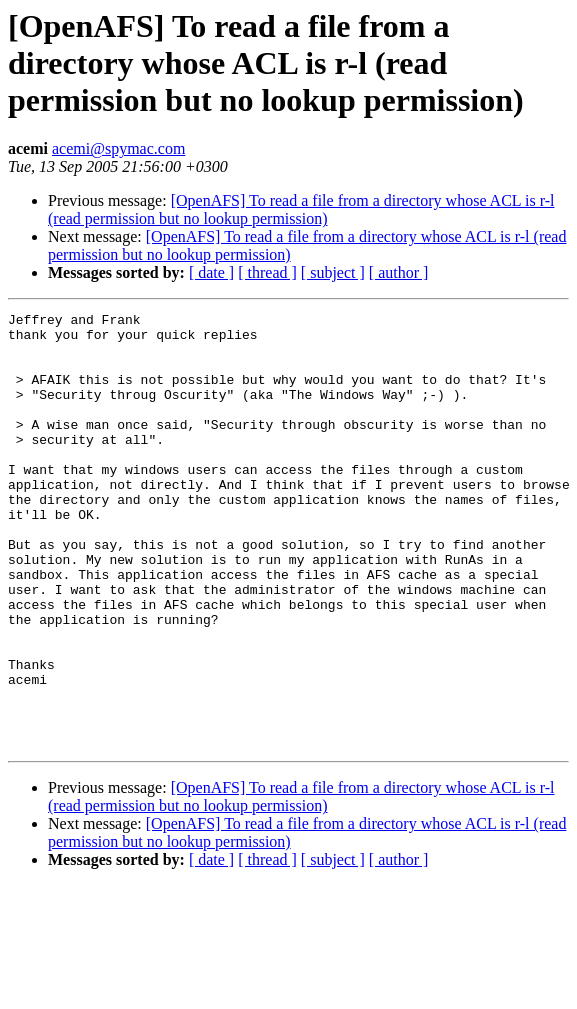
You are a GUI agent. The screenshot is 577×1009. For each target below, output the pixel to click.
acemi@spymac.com (118, 148)
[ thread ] (267, 272)
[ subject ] (333, 272)
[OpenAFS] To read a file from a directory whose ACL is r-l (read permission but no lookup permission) (301, 209)
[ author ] (399, 272)
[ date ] (211, 272)
